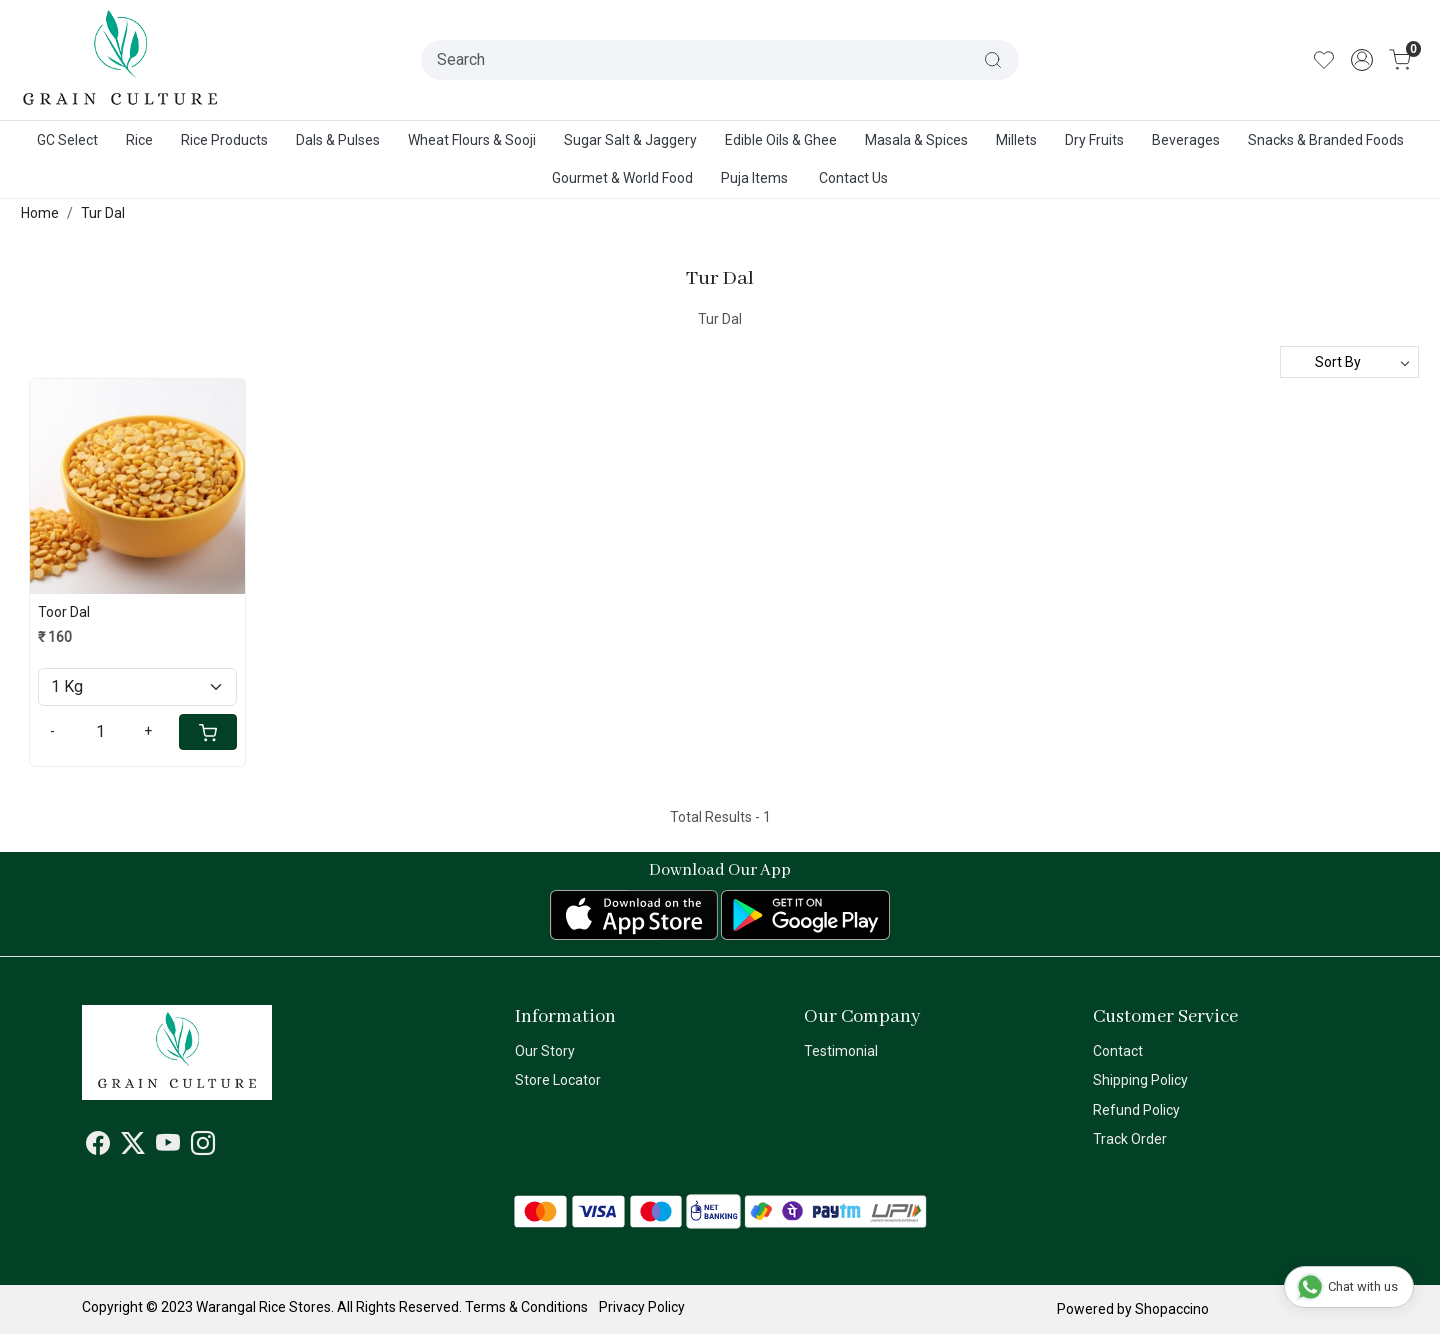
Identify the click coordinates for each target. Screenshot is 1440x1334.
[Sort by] (1349, 362)
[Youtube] (168, 1147)
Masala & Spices (916, 140)
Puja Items (754, 178)
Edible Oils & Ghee (781, 140)
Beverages (1186, 140)
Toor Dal (64, 612)
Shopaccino (1172, 1309)
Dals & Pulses (338, 140)
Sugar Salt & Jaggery (630, 140)
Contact (1118, 1051)
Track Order (1130, 1139)
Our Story (545, 1051)
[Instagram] (203, 1147)
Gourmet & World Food (622, 178)
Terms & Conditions (526, 1307)
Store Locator (558, 1080)
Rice (139, 140)
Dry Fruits (1094, 140)
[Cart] (208, 732)
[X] (133, 1147)
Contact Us (853, 178)
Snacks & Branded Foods (1326, 140)
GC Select (67, 140)
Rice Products (224, 140)
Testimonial (841, 1051)
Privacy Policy (642, 1307)
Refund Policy (1136, 1110)
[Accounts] (1362, 60)
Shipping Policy (1140, 1080)
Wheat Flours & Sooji (472, 140)
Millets (1016, 140)
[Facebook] (98, 1147)
